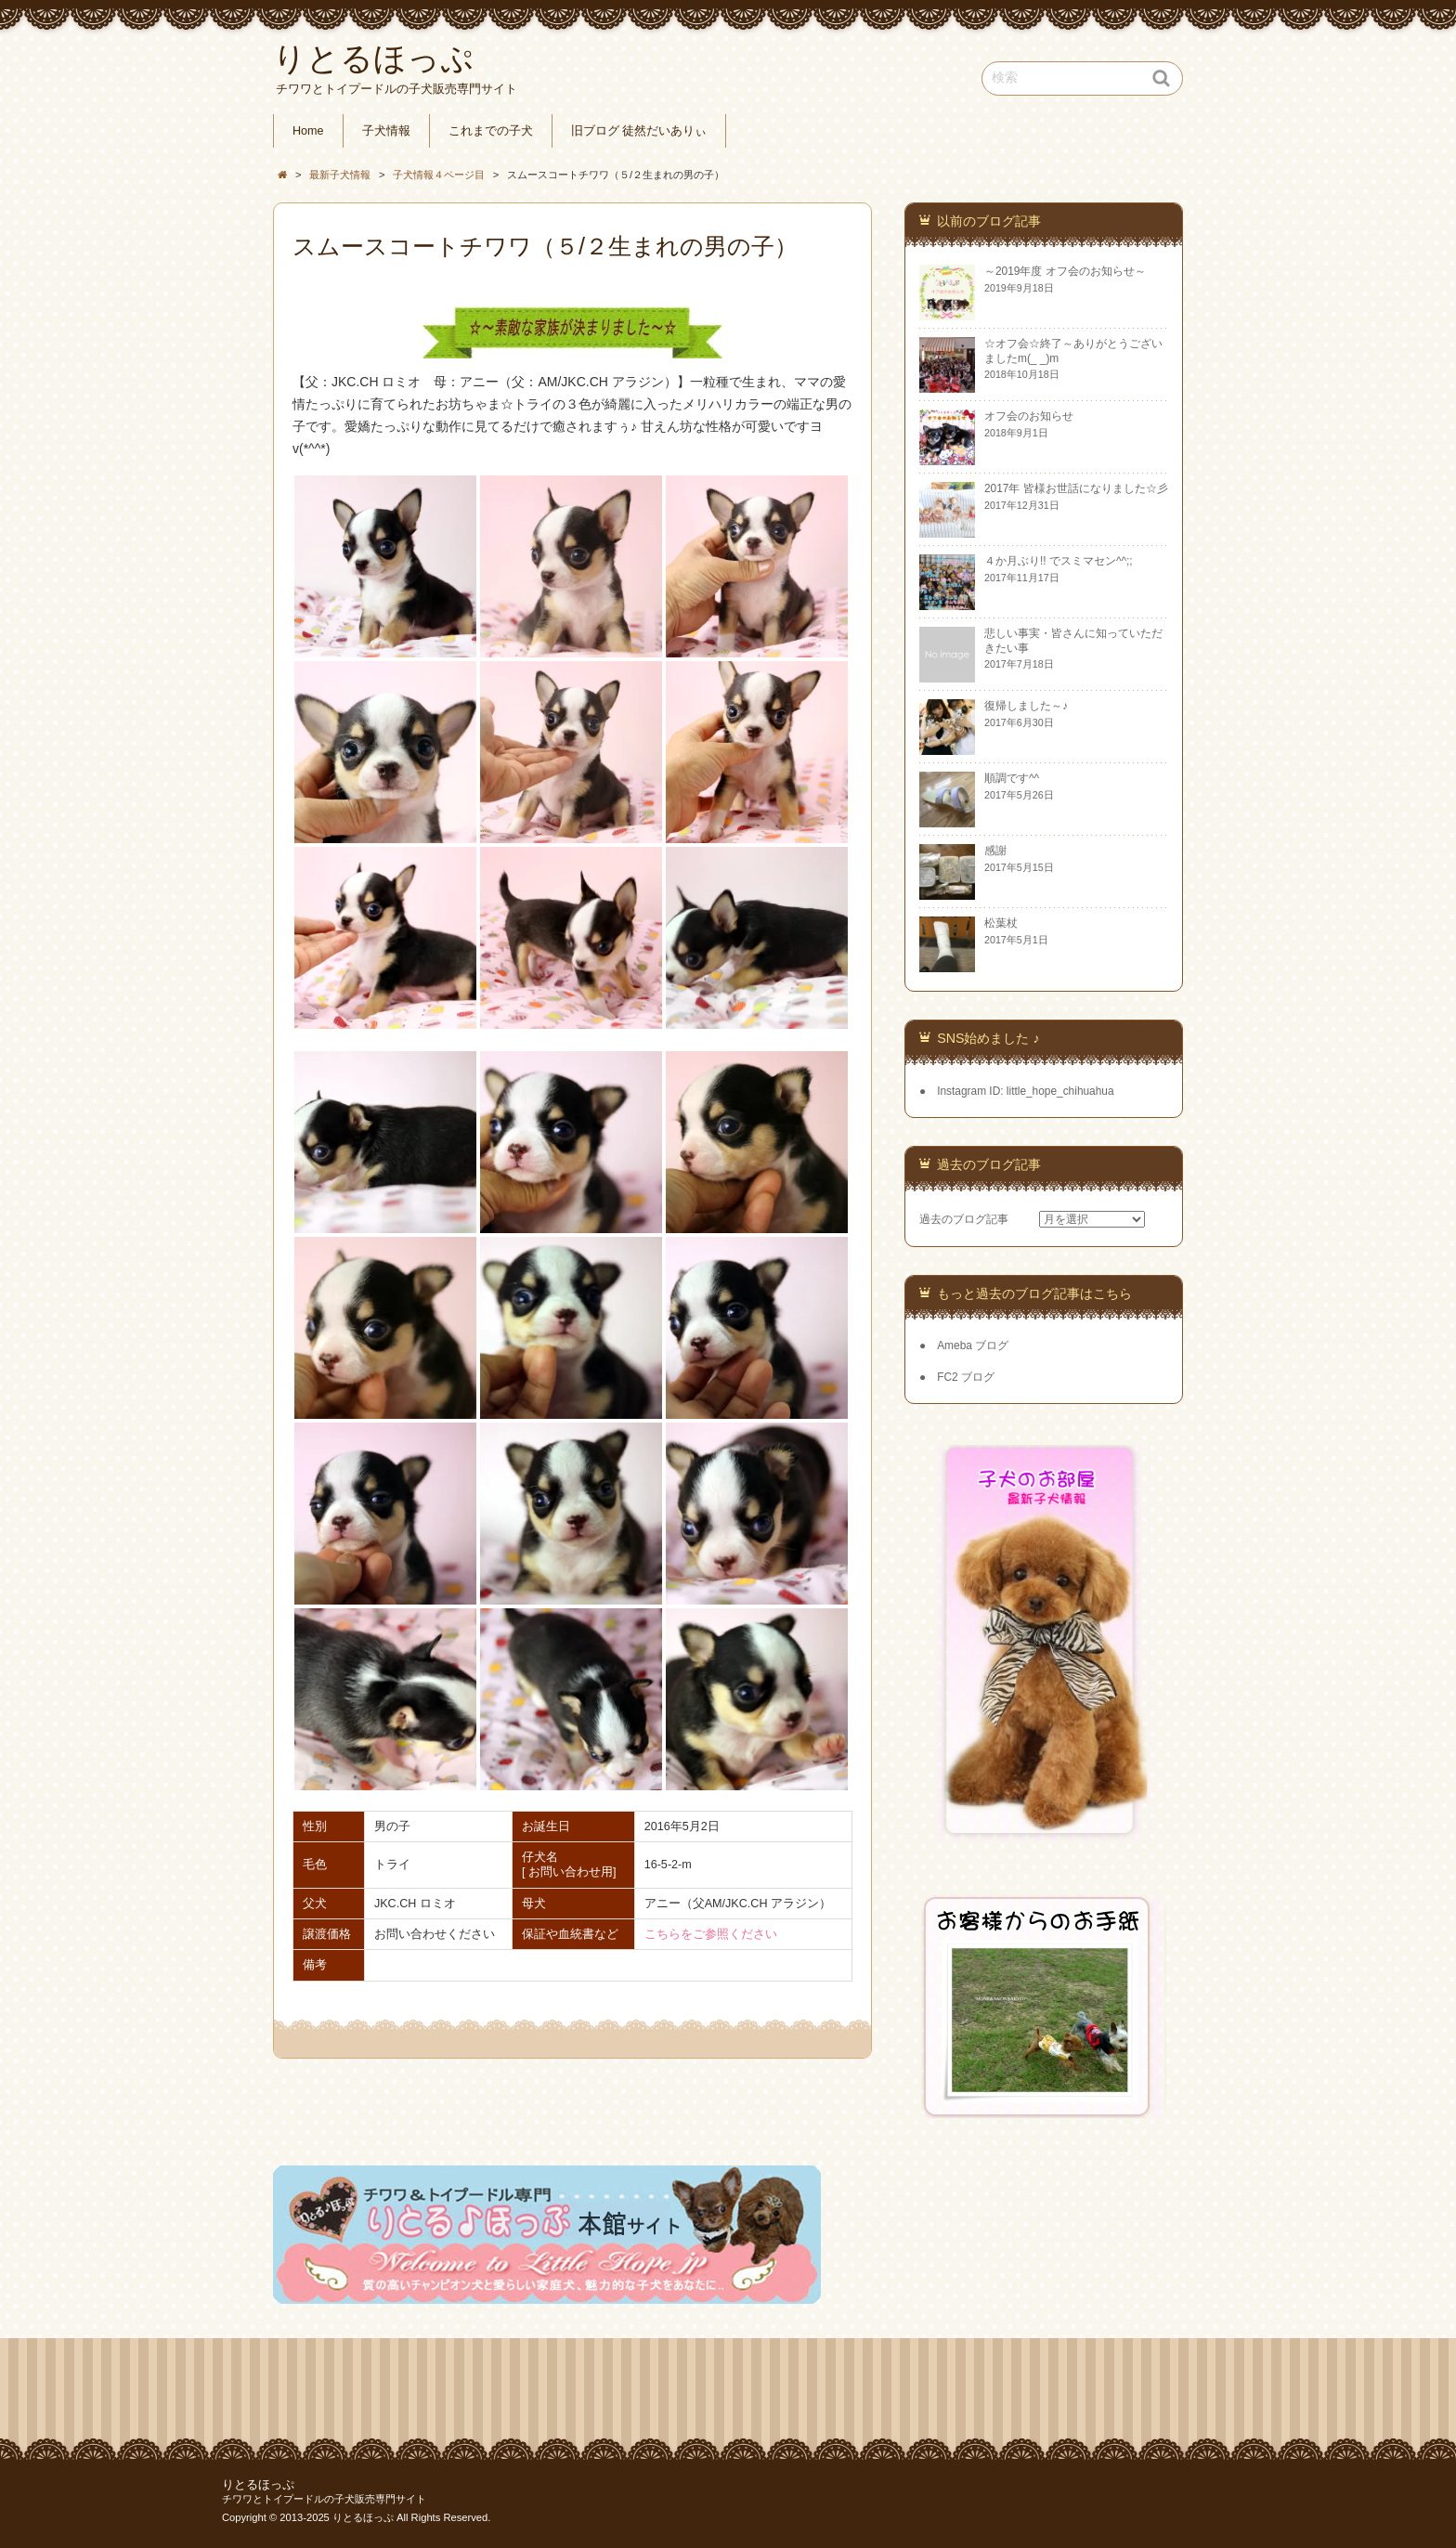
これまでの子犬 (490, 130)
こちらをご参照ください (710, 1934)
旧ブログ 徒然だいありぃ (639, 130)
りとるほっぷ (258, 2484)
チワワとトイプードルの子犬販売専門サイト (324, 2498)
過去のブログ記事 (963, 1219)
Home (308, 130)
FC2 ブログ (965, 1377)
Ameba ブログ (972, 1345)
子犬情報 (386, 130)
